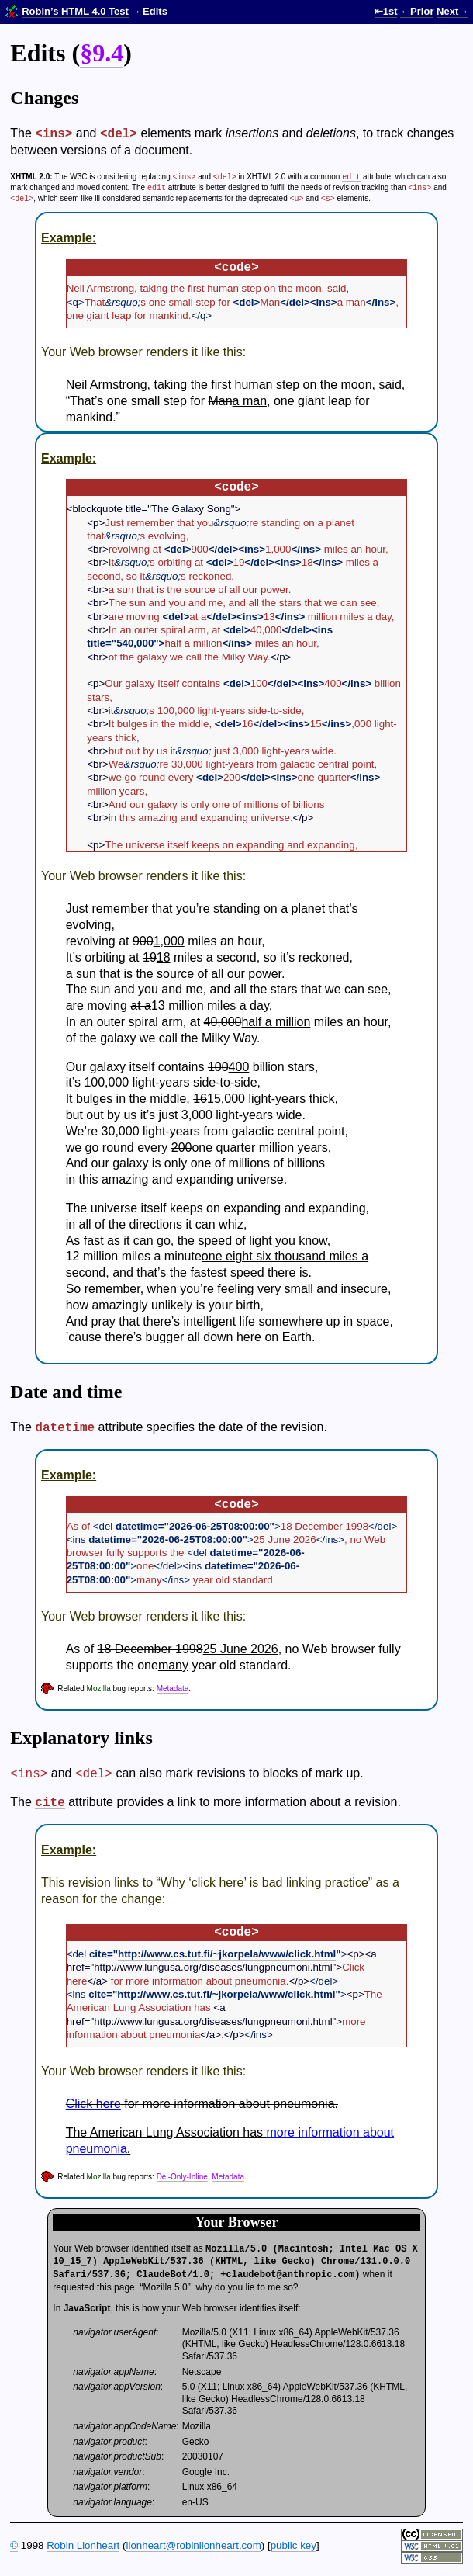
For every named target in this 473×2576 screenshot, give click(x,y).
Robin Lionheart (83, 2545)
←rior (416, 11)
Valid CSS (432, 2558)
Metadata (173, 1688)
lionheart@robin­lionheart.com (193, 2545)
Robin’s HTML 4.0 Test (75, 11)
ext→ (452, 11)
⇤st (386, 11)
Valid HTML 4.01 (432, 2546)
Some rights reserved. (432, 2534)
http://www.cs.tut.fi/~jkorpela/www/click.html (227, 1954)
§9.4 (101, 53)
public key (293, 2545)
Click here (93, 2103)
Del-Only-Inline (182, 2176)
